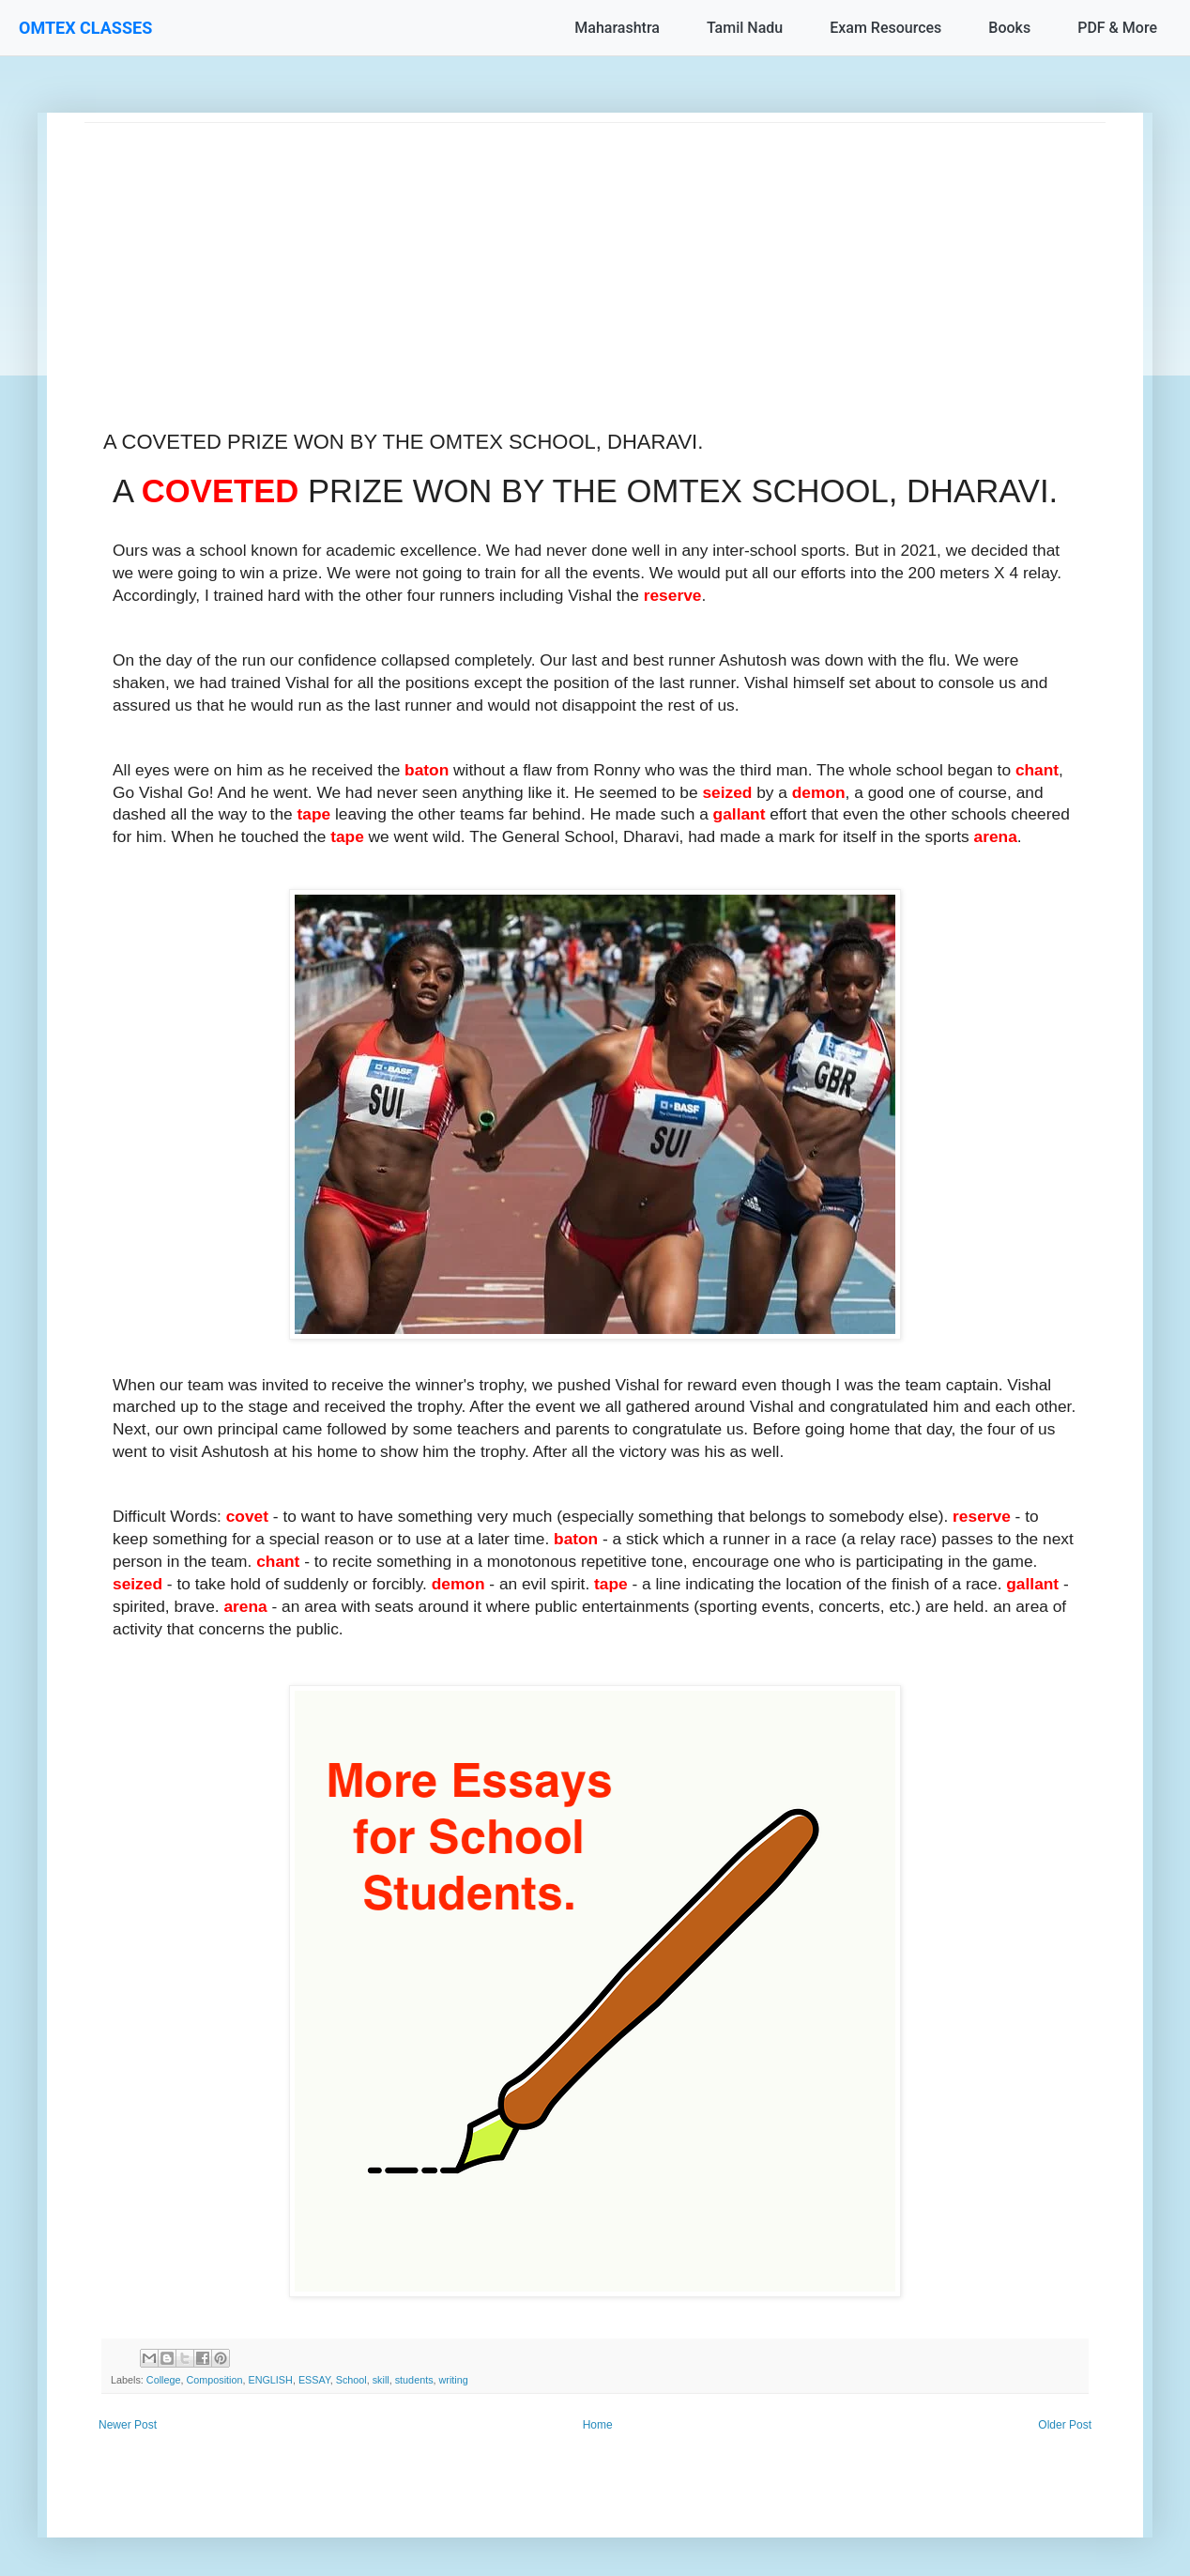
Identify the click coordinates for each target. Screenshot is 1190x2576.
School (351, 2379)
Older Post (1064, 2424)
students (414, 2379)
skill (381, 2379)
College (163, 2379)
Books (1009, 28)
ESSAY (314, 2379)
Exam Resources (885, 28)
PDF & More (1117, 28)
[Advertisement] (595, 254)
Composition (214, 2379)
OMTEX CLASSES (85, 28)
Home (598, 2424)
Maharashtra (617, 28)
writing (453, 2379)
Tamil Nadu (745, 28)
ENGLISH (270, 2379)
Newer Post (128, 2424)
